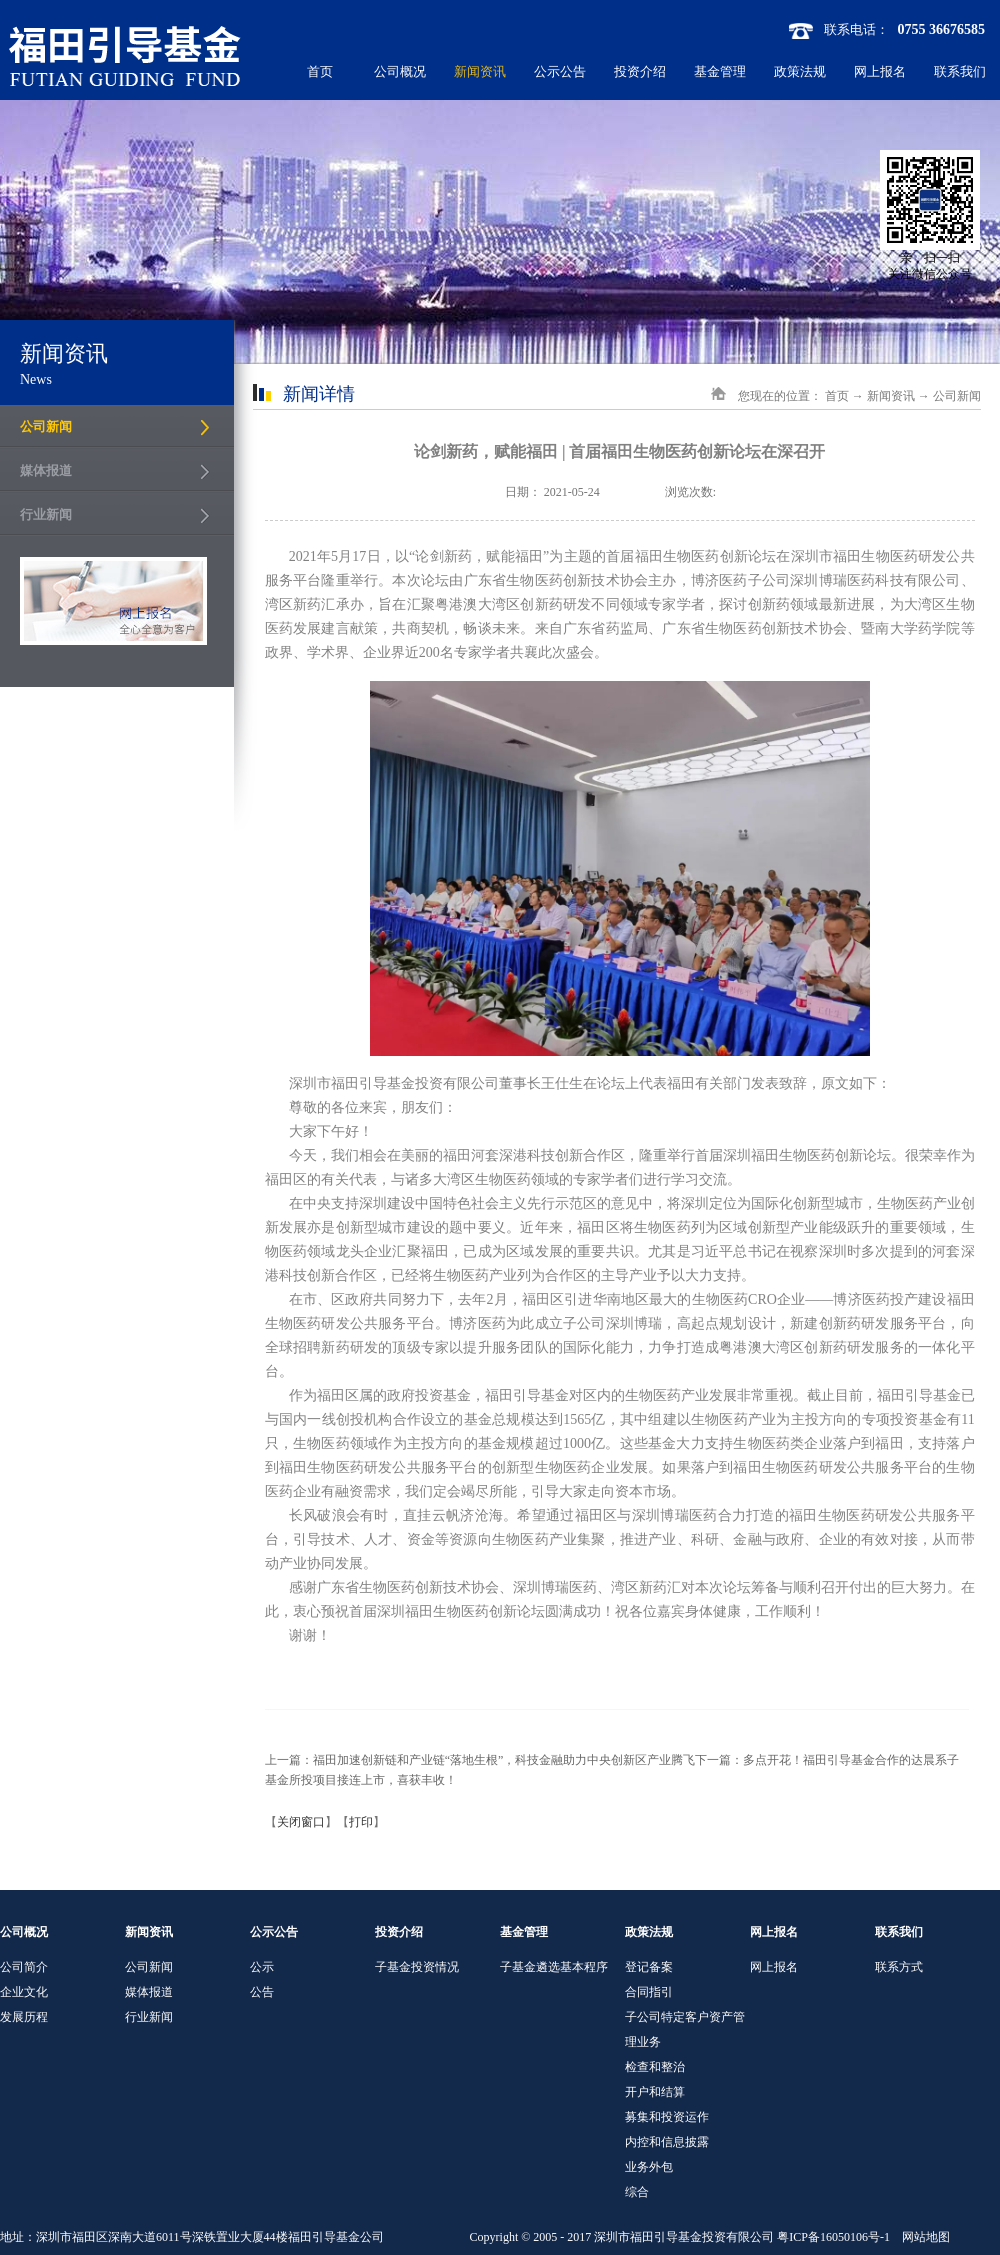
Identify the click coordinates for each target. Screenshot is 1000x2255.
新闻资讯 (891, 396)
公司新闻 (957, 396)
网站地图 (923, 2237)
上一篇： (480, 1760)
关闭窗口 (301, 1822)
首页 (320, 71)
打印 (361, 1822)
